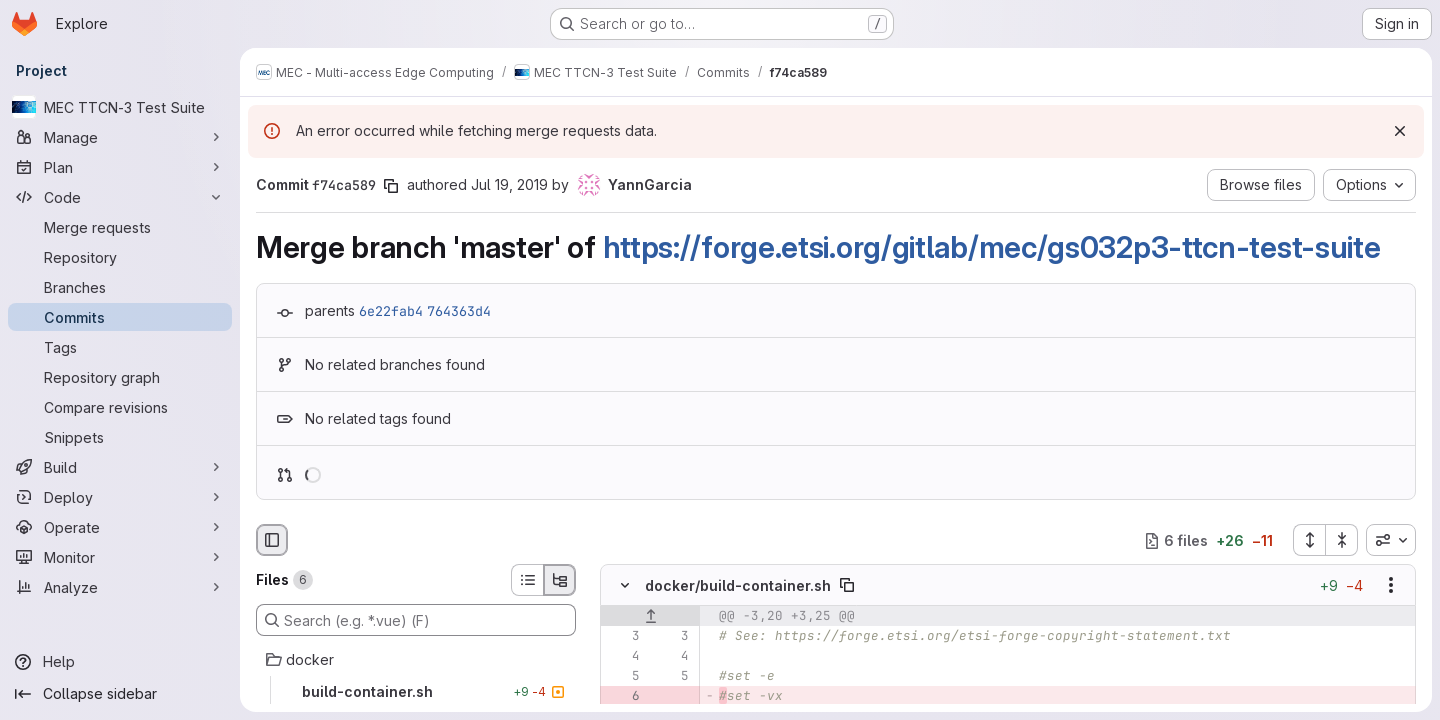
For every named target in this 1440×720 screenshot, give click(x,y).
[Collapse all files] (1342, 540)
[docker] (416, 660)
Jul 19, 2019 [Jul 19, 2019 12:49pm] (509, 184)
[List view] (527, 580)
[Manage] (120, 137)
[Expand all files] (1309, 540)
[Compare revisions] (120, 407)
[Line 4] (623, 657)
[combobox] (1391, 540)
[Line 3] (623, 637)
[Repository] (120, 257)
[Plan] (120, 167)
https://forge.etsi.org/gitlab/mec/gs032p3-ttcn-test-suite (992, 247)
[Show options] (1391, 586)
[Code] (120, 197)
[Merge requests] (120, 227)
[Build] (120, 467)
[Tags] (120, 347)
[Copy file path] (847, 586)
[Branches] (120, 287)
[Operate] (120, 527)
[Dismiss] (1400, 131)
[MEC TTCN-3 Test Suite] (120, 107)
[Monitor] (120, 557)
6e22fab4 (391, 311)
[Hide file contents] (625, 586)
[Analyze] (120, 587)
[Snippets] (120, 437)
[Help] (120, 662)
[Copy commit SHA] (391, 186)
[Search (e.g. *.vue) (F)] (416, 620)
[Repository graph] (120, 377)
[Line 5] (623, 677)
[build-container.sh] (416, 692)
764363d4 (459, 311)
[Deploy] (120, 497)
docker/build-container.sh (738, 585)
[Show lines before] (650, 617)
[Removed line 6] (623, 697)
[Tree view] (560, 580)
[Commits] (120, 317)
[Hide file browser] (272, 540)
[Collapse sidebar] (120, 694)
